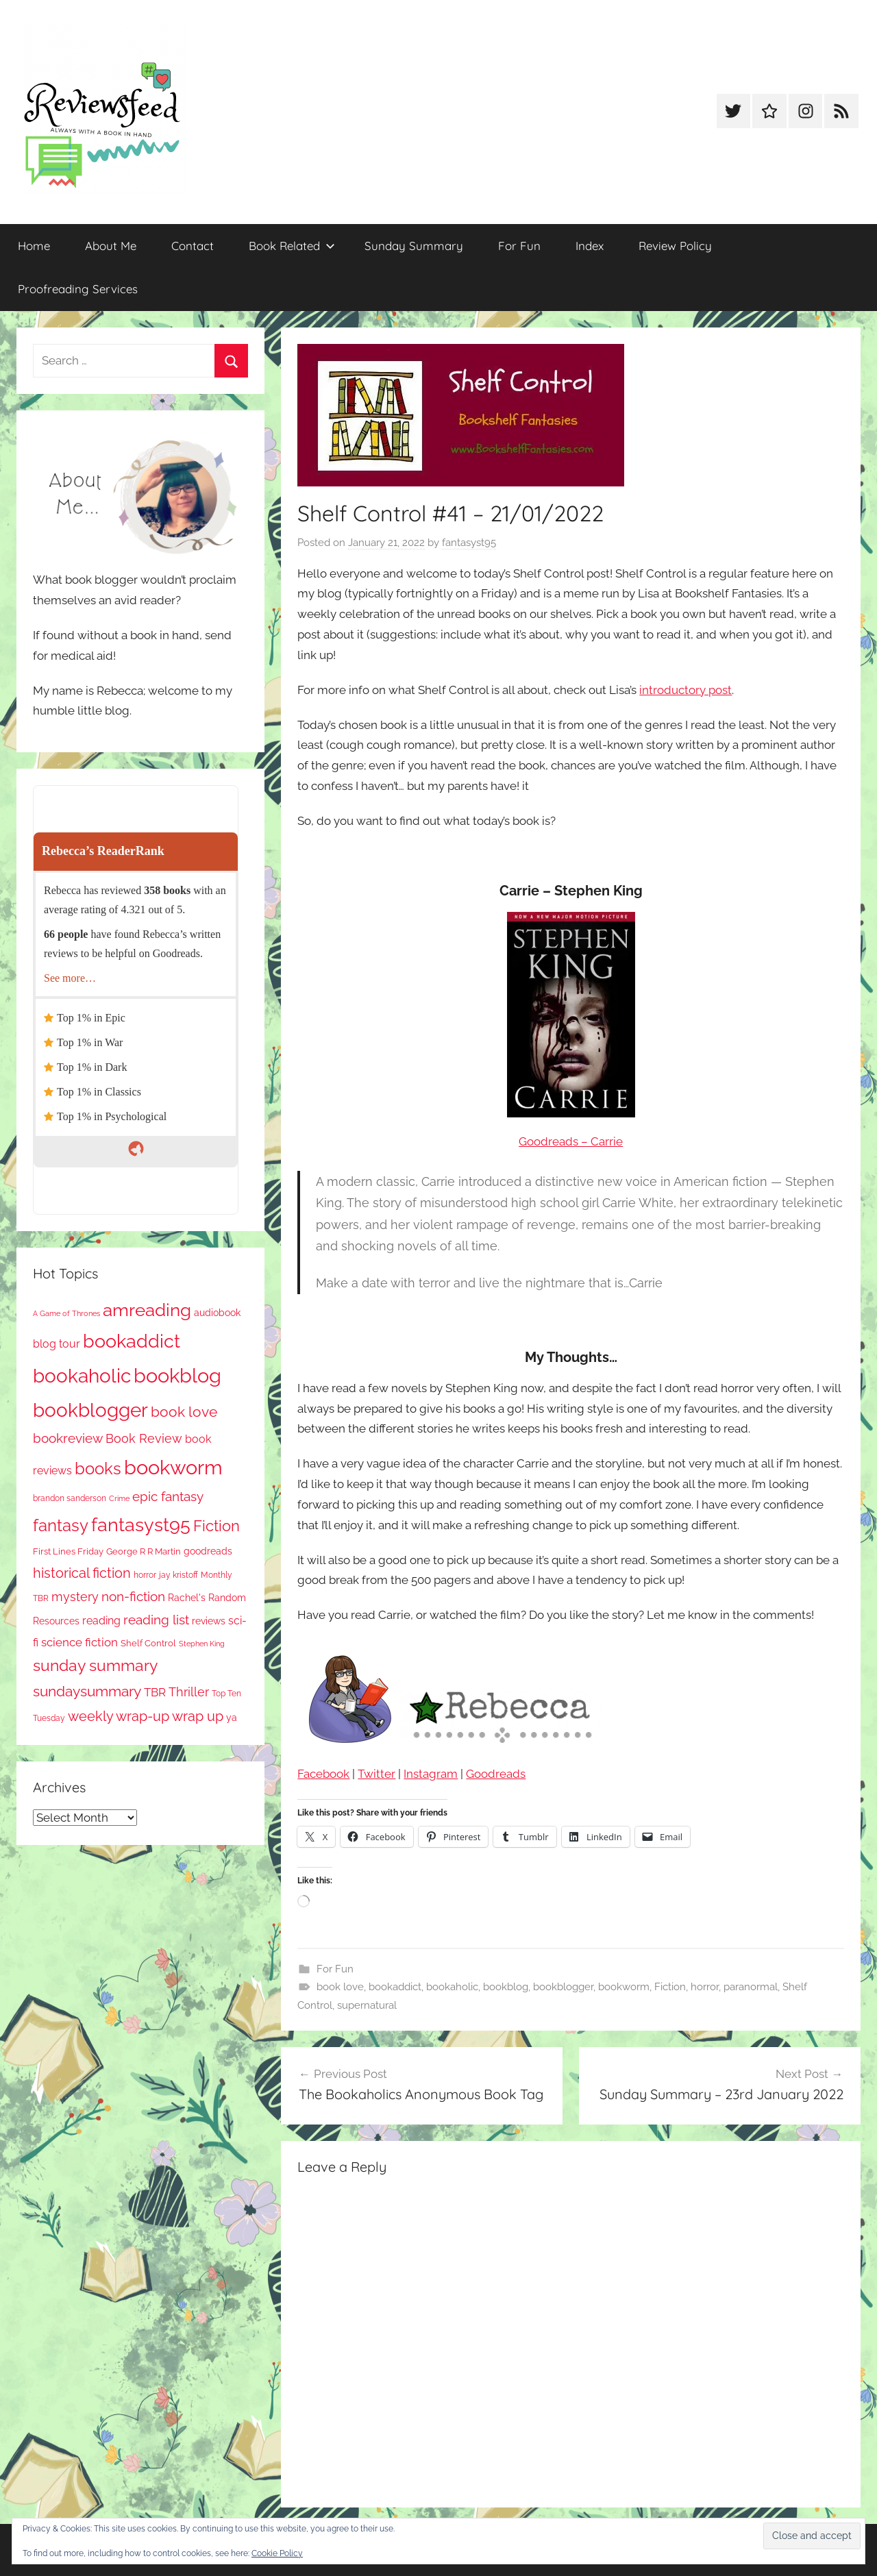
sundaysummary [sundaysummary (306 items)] (87, 1691)
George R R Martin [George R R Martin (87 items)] (143, 1551)
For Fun (519, 245)
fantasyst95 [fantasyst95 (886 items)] (140, 1524)
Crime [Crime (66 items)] (119, 1498)
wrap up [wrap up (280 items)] (197, 1716)
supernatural (367, 2005)
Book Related (292, 245)
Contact (192, 245)
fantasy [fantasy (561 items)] (60, 1525)
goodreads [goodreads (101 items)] (208, 1551)
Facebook (323, 1774)
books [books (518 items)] (98, 1468)
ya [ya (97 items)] (231, 1717)
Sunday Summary (414, 245)
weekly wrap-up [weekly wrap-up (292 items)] (118, 1716)
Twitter (376, 1774)
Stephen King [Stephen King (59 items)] (202, 1643)
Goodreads (496, 1774)
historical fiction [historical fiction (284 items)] (82, 1573)
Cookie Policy (277, 2553)
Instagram (431, 1774)
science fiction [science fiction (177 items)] (79, 1642)
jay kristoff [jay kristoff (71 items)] (178, 1575)
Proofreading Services (78, 289)
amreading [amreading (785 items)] (147, 1309)
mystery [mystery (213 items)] (75, 1596)
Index (590, 245)
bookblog (505, 1987)
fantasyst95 (469, 542)
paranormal (751, 1987)
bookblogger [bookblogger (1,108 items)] (90, 1410)
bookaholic (452, 1987)
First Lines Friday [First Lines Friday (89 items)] (68, 1551)
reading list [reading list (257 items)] (156, 1620)
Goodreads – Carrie (571, 1141)
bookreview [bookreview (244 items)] (68, 1438)
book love (340, 1987)
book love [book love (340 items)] (184, 1411)
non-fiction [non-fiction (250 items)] (133, 1597)
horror (705, 1987)
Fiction (670, 1987)
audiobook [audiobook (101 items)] (217, 1312)
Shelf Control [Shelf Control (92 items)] (148, 1642)
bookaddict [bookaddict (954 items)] (131, 1341)
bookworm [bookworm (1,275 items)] (173, 1467)
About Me (110, 245)
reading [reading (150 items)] (101, 1620)
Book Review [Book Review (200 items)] (144, 1438)
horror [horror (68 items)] (145, 1575)
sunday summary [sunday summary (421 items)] (95, 1665)
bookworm (624, 1987)
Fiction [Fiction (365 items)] (216, 1526)
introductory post (685, 690)
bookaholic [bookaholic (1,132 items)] (82, 1375)
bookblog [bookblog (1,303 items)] (177, 1375)
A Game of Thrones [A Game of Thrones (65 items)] (66, 1313)
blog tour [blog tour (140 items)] (56, 1343)
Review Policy (675, 245)
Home (34, 245)
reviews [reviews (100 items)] (208, 1620)
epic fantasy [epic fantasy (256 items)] (167, 1496)
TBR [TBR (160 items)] (155, 1692)
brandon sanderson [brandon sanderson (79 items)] (69, 1498)
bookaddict (395, 1987)
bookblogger (563, 1987)
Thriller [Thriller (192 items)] (189, 1692)
